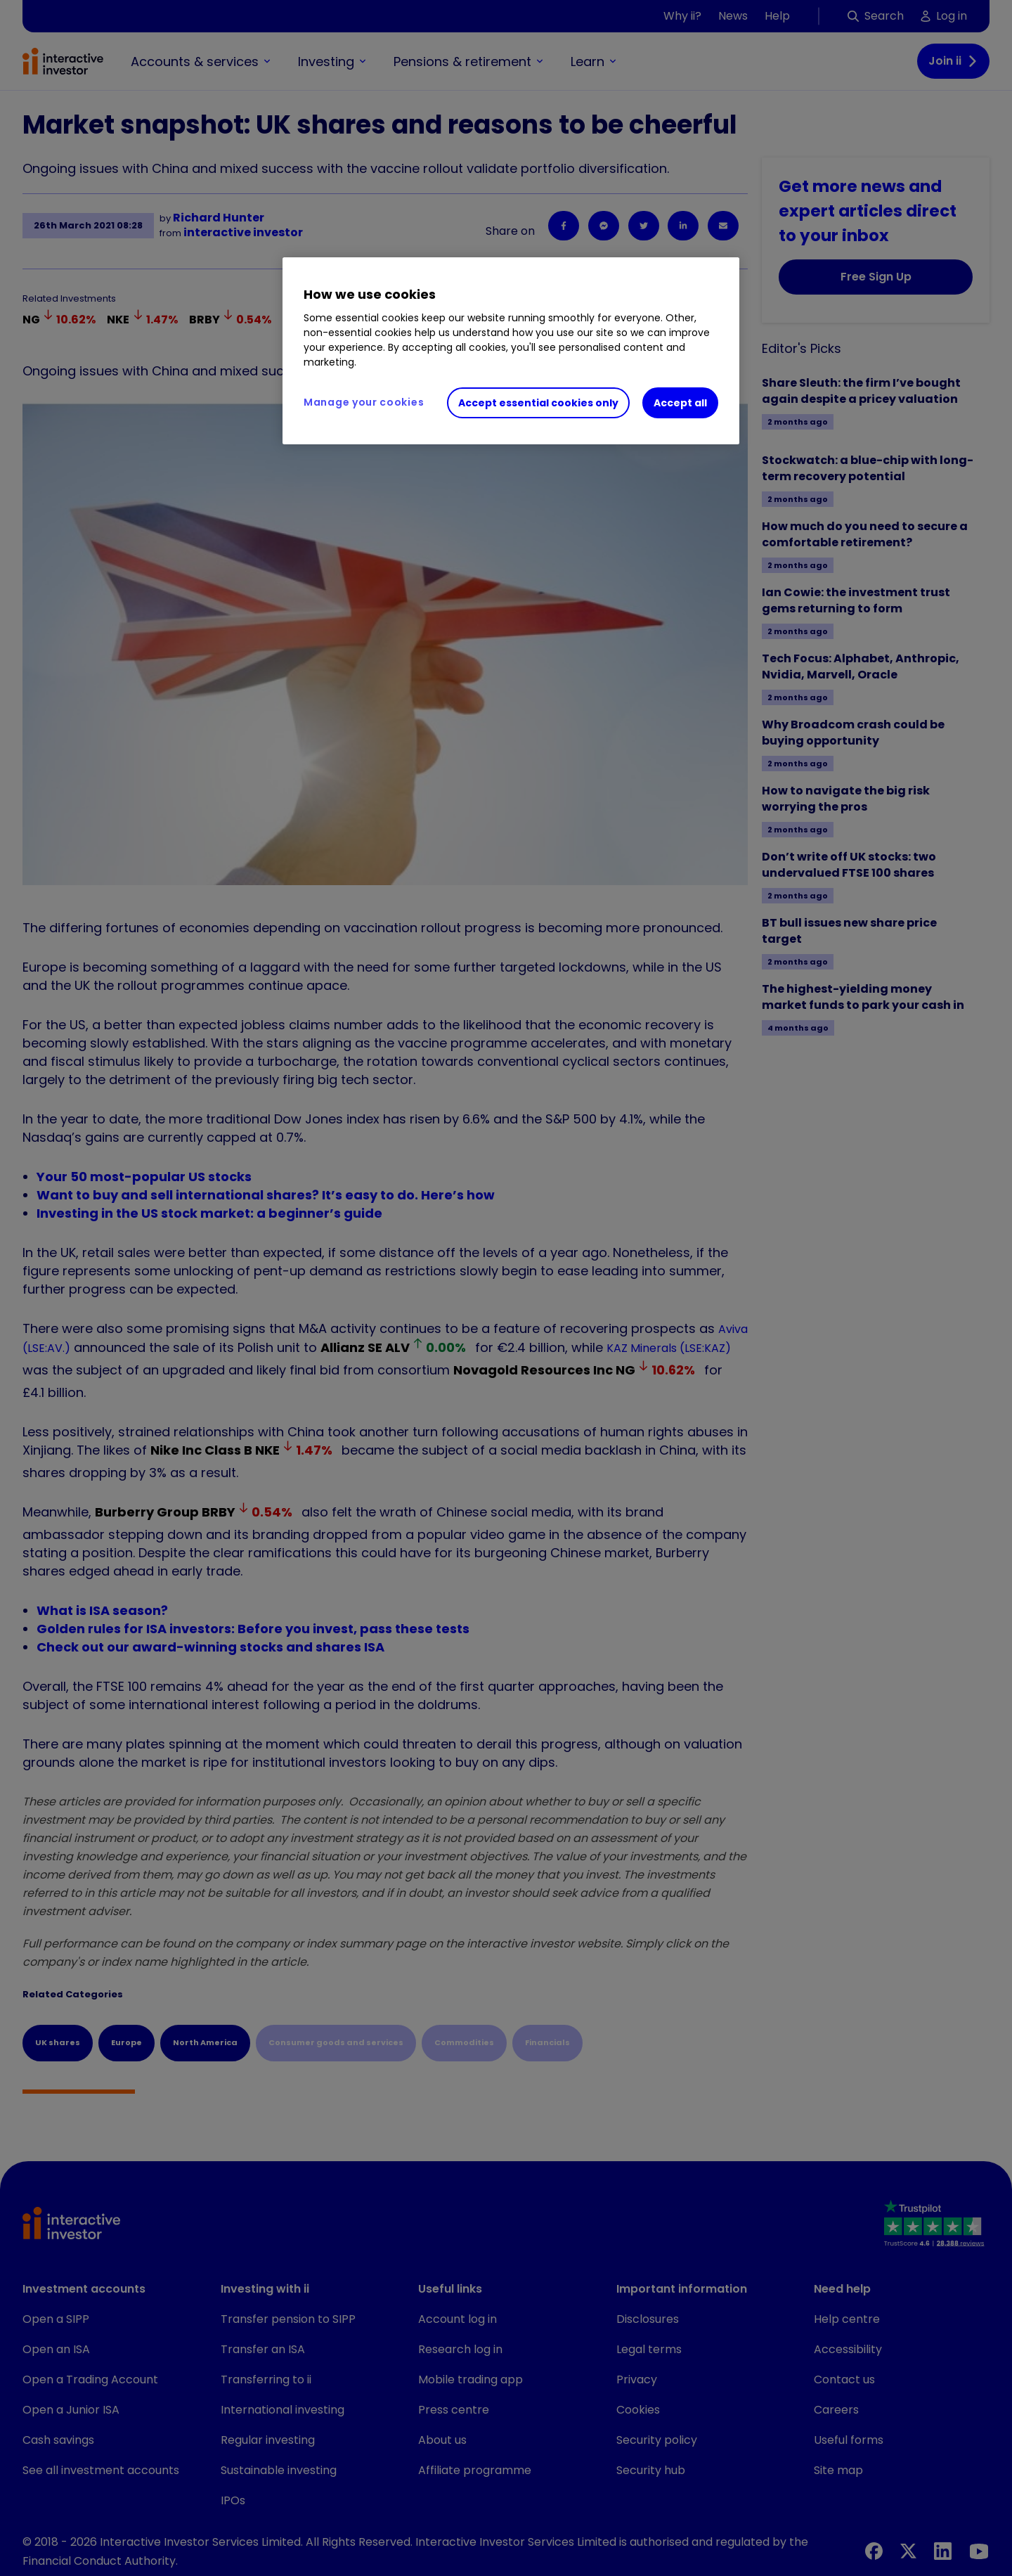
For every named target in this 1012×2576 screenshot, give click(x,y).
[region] (511, 350)
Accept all (680, 403)
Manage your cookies (364, 402)
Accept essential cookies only (538, 403)
